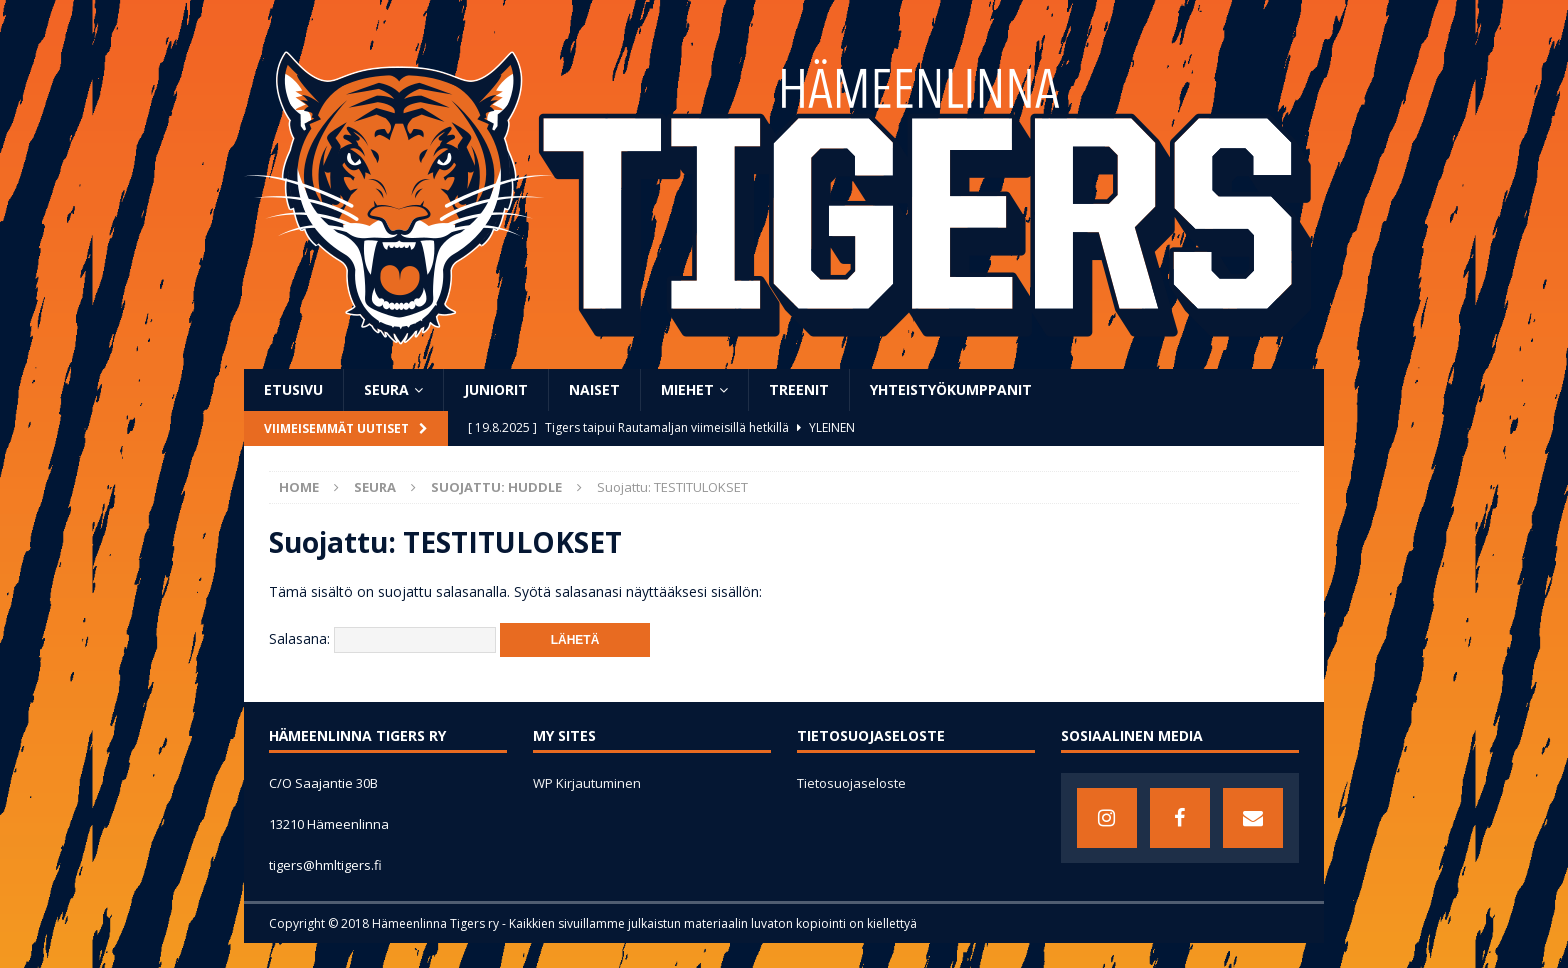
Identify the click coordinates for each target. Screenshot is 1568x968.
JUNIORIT (496, 389)
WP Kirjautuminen (587, 783)
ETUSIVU (293, 389)
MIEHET (687, 389)
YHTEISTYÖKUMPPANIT (951, 389)
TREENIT (799, 389)
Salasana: (382, 638)
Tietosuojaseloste (851, 783)
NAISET (594, 389)
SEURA (386, 389)
